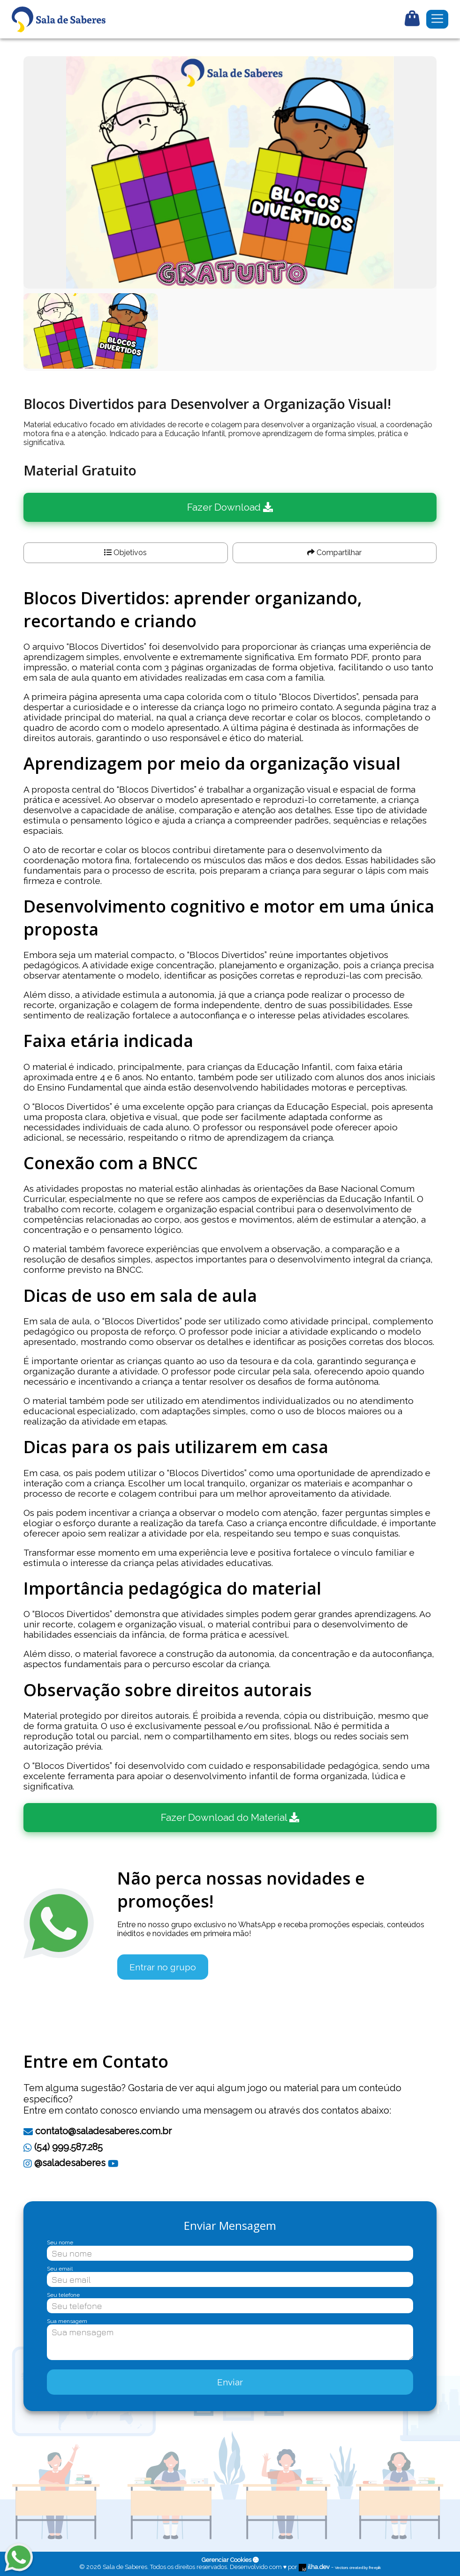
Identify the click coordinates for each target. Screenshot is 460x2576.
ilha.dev (315, 2566)
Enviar (230, 2382)
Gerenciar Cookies (230, 2559)
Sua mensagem (67, 2321)
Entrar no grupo (162, 1967)
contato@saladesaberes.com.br (97, 2131)
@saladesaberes (64, 2162)
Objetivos (125, 552)
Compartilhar (334, 552)
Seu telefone (63, 2295)
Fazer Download (230, 507)
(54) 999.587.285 (63, 2147)
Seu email (60, 2268)
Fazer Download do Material (230, 1817)
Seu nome (60, 2242)
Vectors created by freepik (358, 2567)
